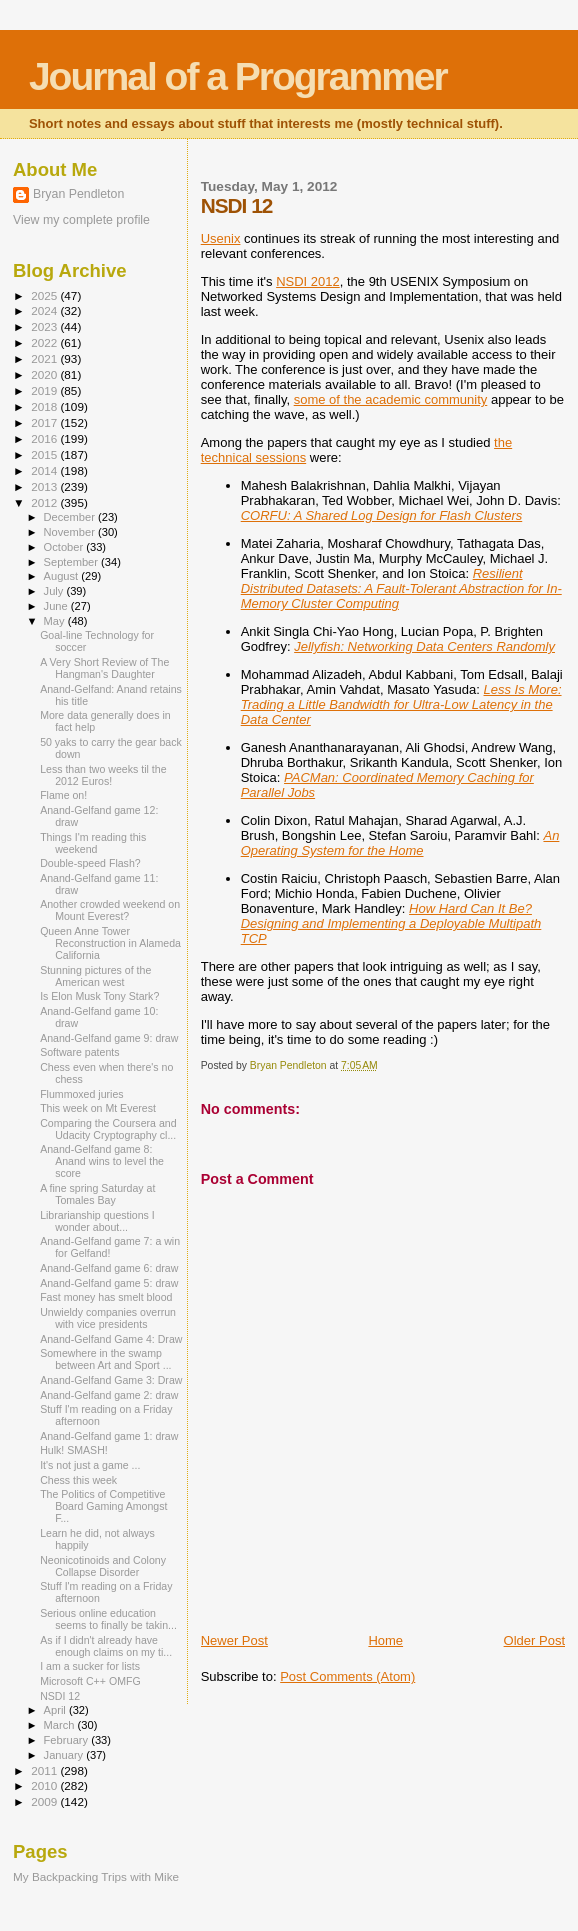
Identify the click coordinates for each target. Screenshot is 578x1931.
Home (385, 1640)
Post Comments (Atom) (347, 1676)
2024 (45, 310)
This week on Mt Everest (98, 1108)
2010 (45, 1785)
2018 (45, 406)
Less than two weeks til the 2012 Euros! (103, 775)
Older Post (534, 1640)
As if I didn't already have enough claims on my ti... (106, 1646)
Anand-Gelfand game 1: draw (109, 1436)
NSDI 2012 (308, 281)
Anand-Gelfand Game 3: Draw (111, 1380)
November (71, 532)
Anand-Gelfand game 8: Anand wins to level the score (102, 1161)
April (56, 1710)
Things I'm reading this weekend (93, 843)
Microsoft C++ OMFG (90, 1681)
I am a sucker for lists (90, 1666)
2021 (45, 358)
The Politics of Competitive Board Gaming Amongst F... (103, 1506)
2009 (45, 1801)
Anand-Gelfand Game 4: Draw (111, 1339)
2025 (45, 295)
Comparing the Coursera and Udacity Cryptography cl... (108, 1129)
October (65, 547)
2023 (45, 326)
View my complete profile (81, 220)
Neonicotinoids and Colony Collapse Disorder (103, 1566)
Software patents (79, 1052)
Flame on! (63, 795)
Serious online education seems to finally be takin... (108, 1619)
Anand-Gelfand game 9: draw (109, 1038)
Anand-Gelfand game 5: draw (109, 1283)
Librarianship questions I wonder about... (97, 1221)
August (63, 576)
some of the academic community (391, 399)
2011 (45, 1770)
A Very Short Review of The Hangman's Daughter (104, 668)
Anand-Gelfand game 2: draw (109, 1395)
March (61, 1725)
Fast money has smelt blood (106, 1297)
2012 (45, 502)
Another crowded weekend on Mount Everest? (110, 910)
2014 (45, 470)
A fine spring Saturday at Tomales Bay (97, 1194)
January (65, 1755)
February (68, 1740)
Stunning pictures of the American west (95, 976)
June (57, 606)
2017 (45, 422)
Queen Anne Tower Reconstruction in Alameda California (110, 943)
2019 (45, 390)
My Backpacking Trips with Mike (96, 1876)
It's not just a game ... (90, 1465)
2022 (45, 342)
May (56, 621)
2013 (45, 486)
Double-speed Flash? (90, 863)
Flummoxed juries (81, 1094)
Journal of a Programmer (238, 76)
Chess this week (78, 1480)
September (73, 562)
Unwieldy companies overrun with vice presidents (108, 1318)
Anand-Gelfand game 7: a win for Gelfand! (110, 1247)
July (55, 591)
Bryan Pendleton (78, 194)
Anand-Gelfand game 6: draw (109, 1268)
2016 (45, 438)
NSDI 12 (60, 1696)
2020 (45, 374)
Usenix (221, 238)
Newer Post (234, 1640)
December (71, 517)
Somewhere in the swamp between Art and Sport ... (105, 1359)
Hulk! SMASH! (74, 1450)
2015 (45, 454)
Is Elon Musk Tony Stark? (99, 996)
